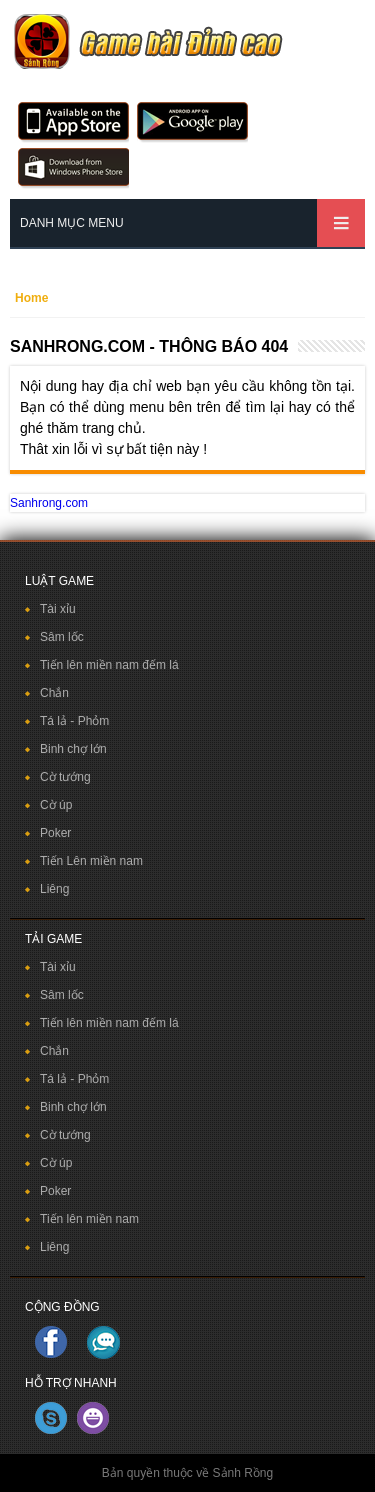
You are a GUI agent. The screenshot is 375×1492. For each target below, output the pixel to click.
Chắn (54, 693)
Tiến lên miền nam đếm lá (109, 665)
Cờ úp (56, 805)
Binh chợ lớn (73, 749)
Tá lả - (59, 721)
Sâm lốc (62, 637)
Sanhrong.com (49, 503)
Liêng (54, 889)
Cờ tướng (65, 777)
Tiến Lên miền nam (91, 861)
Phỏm (94, 721)
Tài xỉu (58, 609)
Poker (55, 833)
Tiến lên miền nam (89, 1219)
